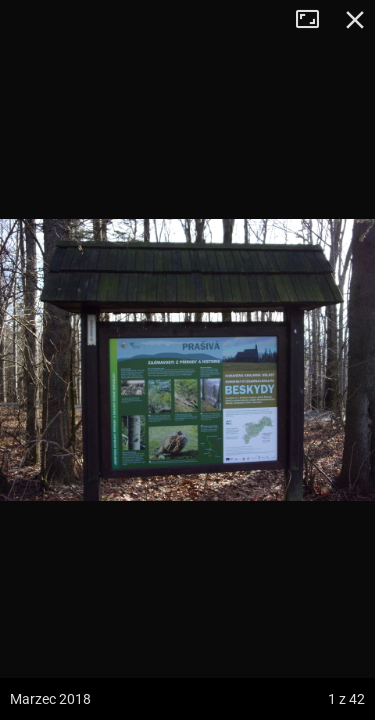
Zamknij (355, 20)
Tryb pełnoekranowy (315, 20)
